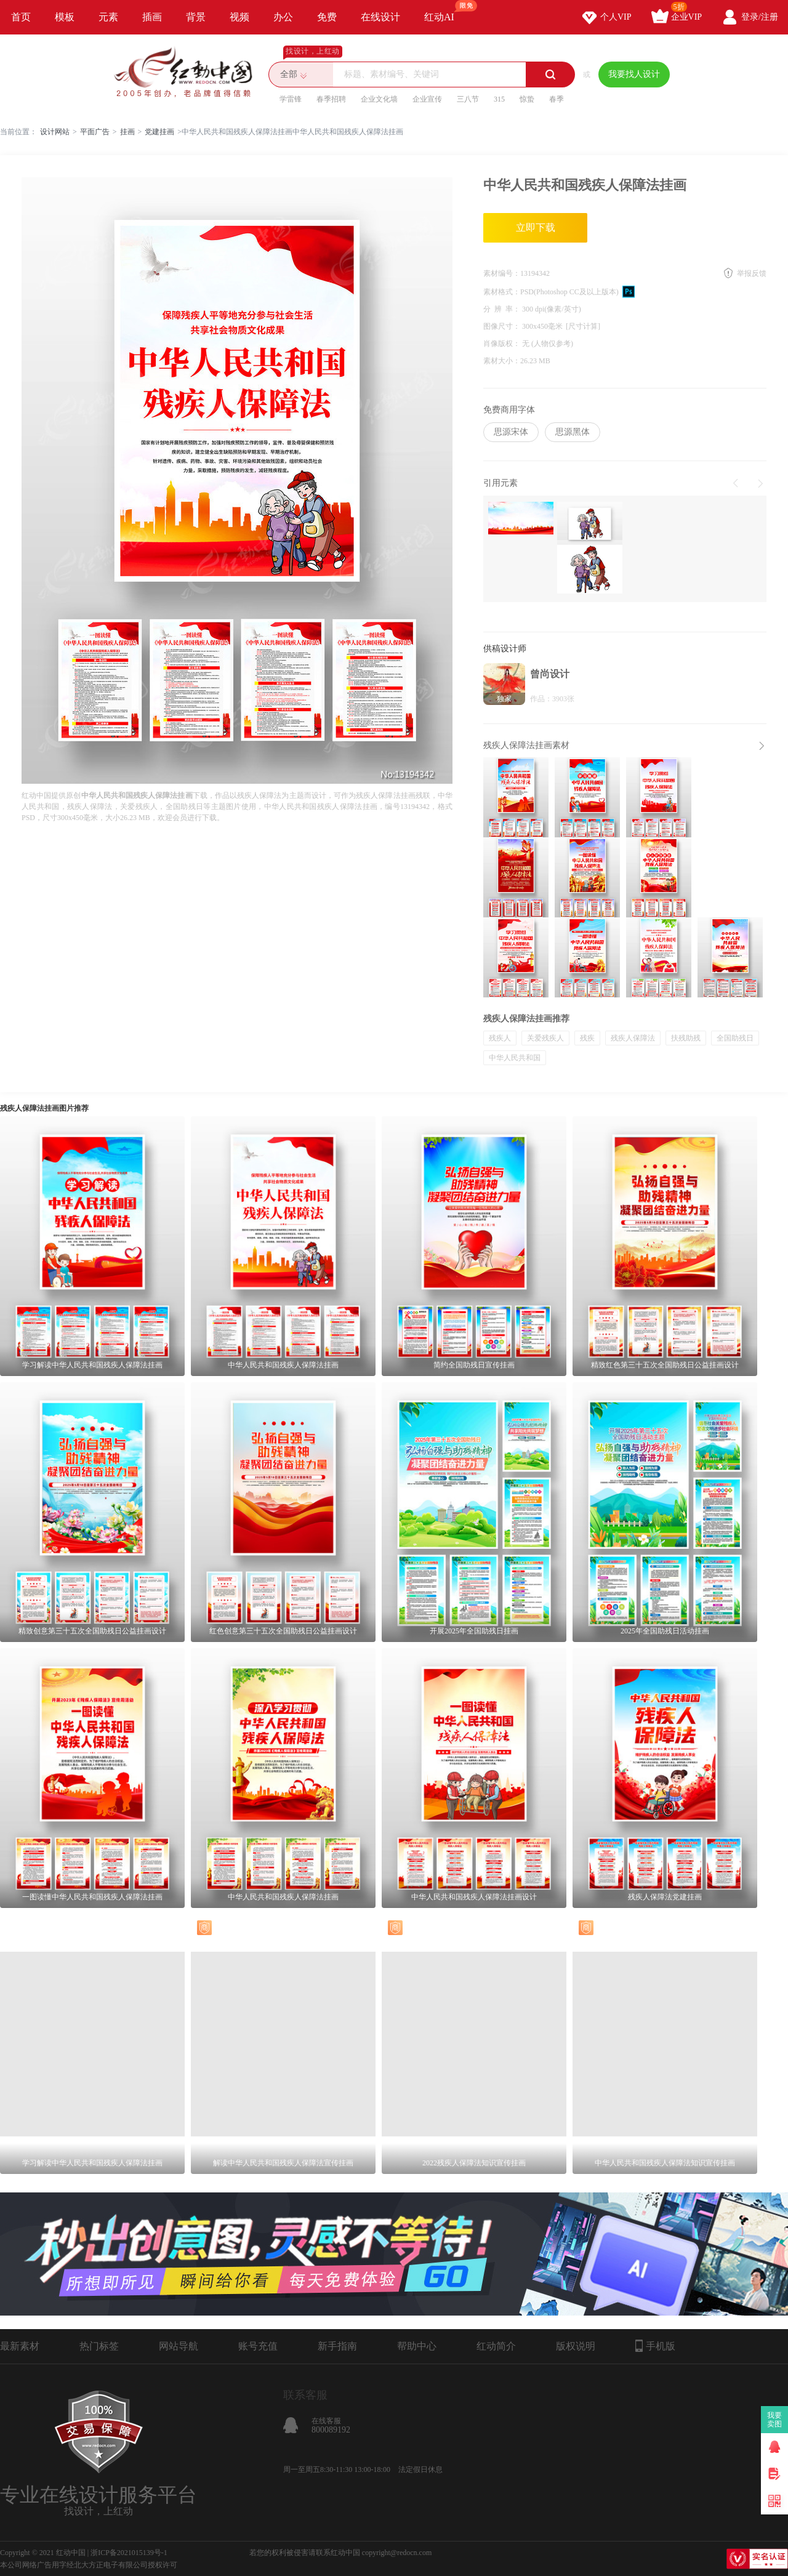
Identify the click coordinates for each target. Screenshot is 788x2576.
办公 (283, 17)
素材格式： (501, 292)
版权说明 (575, 2346)
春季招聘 (331, 99)
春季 (556, 99)
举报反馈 (751, 273)
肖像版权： (502, 343)
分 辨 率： (502, 309)
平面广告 (95, 131)
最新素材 (19, 2346)
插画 (152, 17)
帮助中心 (416, 2346)
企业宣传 (427, 99)
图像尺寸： (502, 326)
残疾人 (500, 1038)
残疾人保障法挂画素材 (526, 745)
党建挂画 (159, 131)
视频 (239, 17)
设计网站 (55, 131)
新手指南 (337, 2346)
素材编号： (501, 273)
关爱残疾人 (545, 1038)
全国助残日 (735, 1038)
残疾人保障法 (633, 1038)
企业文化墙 (379, 99)
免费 (327, 17)
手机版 (655, 2346)
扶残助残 (686, 1038)
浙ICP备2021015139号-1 (128, 2552)
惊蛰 (527, 99)
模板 (64, 17)
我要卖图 (774, 2419)
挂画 (127, 131)
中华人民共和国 (515, 1057)
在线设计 (380, 17)
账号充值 (258, 2346)
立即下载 (535, 227)
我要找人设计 (634, 74)
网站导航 (178, 2346)
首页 (21, 17)
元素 (108, 17)
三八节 (468, 99)
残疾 (587, 1038)
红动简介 (496, 2346)
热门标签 (99, 2346)
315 (499, 99)
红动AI (444, 11)
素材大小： (501, 360)
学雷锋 (290, 99)
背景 (196, 17)
